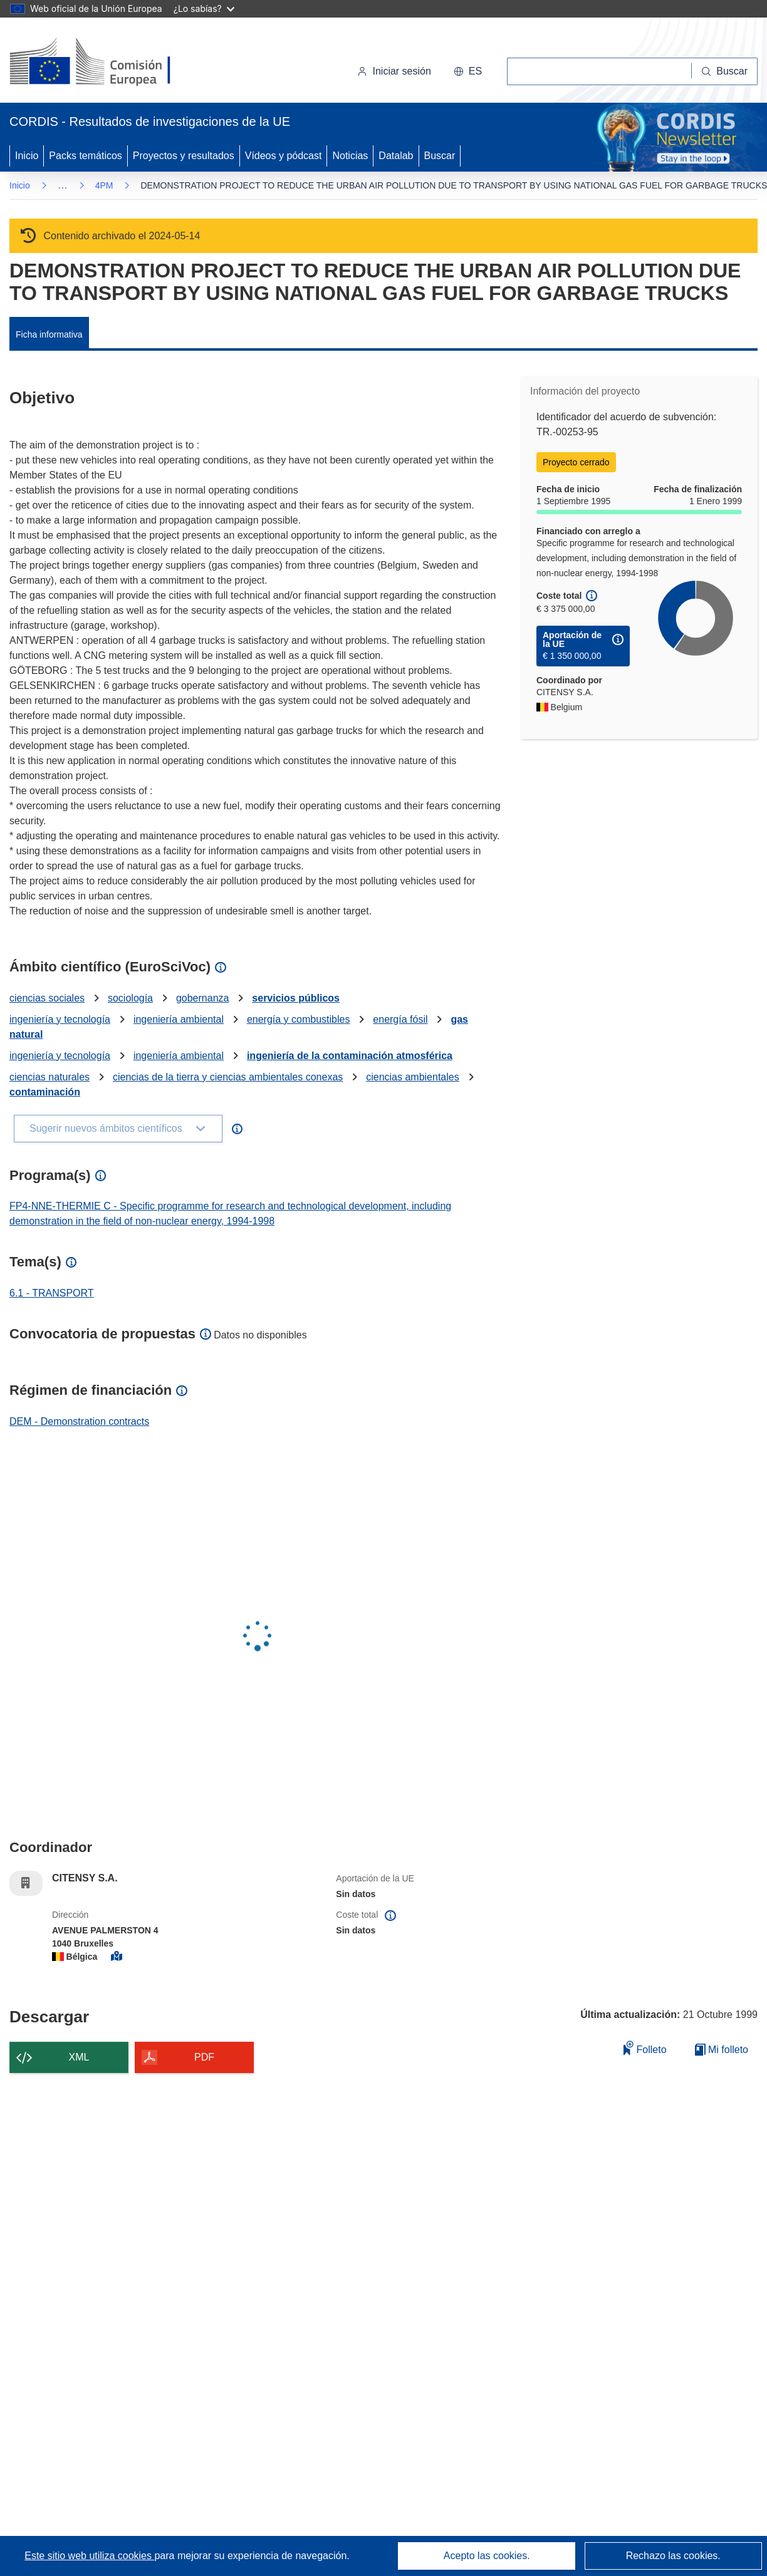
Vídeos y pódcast (283, 155)
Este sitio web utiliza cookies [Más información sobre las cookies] (89, 2555)
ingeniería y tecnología (59, 1019)
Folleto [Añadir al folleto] (645, 2048)
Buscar (440, 155)
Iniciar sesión (393, 71)
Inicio (26, 155)
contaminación (44, 1092)
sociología (130, 998)
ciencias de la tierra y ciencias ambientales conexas (228, 1077)
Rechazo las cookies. (673, 2555)
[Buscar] (725, 71)
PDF (204, 2057)
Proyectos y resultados (183, 155)
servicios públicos (296, 998)
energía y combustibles (298, 1019)
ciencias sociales (47, 998)
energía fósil (400, 1019)
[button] (468, 71)
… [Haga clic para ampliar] (63, 185)
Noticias (350, 155)
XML (79, 2057)
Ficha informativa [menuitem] (49, 334)
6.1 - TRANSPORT (51, 1293)
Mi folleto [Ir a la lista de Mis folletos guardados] (721, 2050)
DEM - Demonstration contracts (79, 1421)
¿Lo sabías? (204, 8)
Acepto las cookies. (487, 2555)
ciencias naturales (49, 1077)
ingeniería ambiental (178, 1019)
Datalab (395, 155)
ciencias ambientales (412, 1077)
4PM (104, 185)
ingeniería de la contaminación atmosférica (349, 1055)
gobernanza (202, 998)
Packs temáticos (85, 155)
